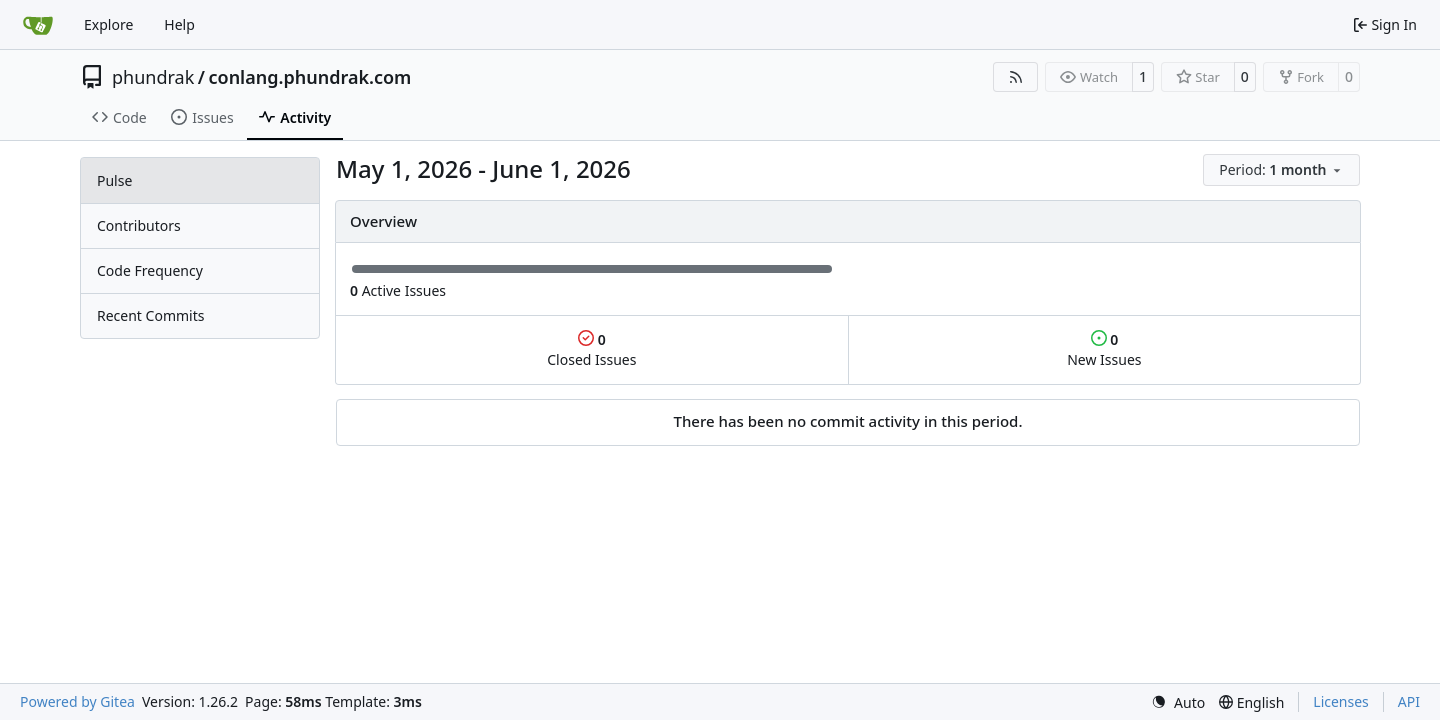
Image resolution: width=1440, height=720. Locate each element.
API (1409, 701)
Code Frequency (150, 270)
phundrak (153, 77)
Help (179, 24)
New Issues (1104, 349)
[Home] (38, 25)
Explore (108, 24)
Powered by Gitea (77, 701)
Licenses (1341, 701)
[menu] (1281, 170)
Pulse (114, 180)
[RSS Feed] (1016, 77)
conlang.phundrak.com (309, 77)
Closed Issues (591, 349)
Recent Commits (150, 315)
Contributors (139, 225)
